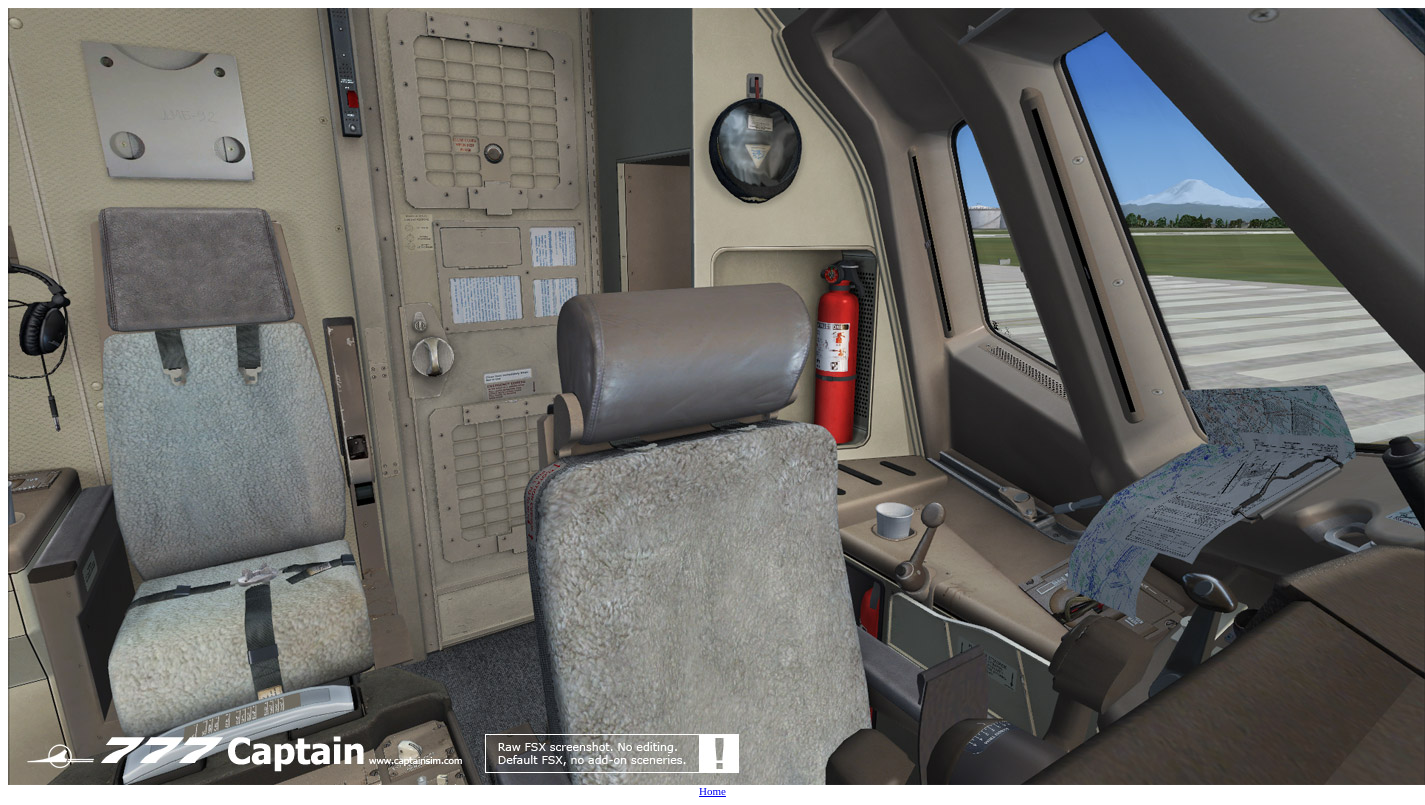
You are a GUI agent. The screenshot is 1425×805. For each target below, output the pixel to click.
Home (712, 791)
